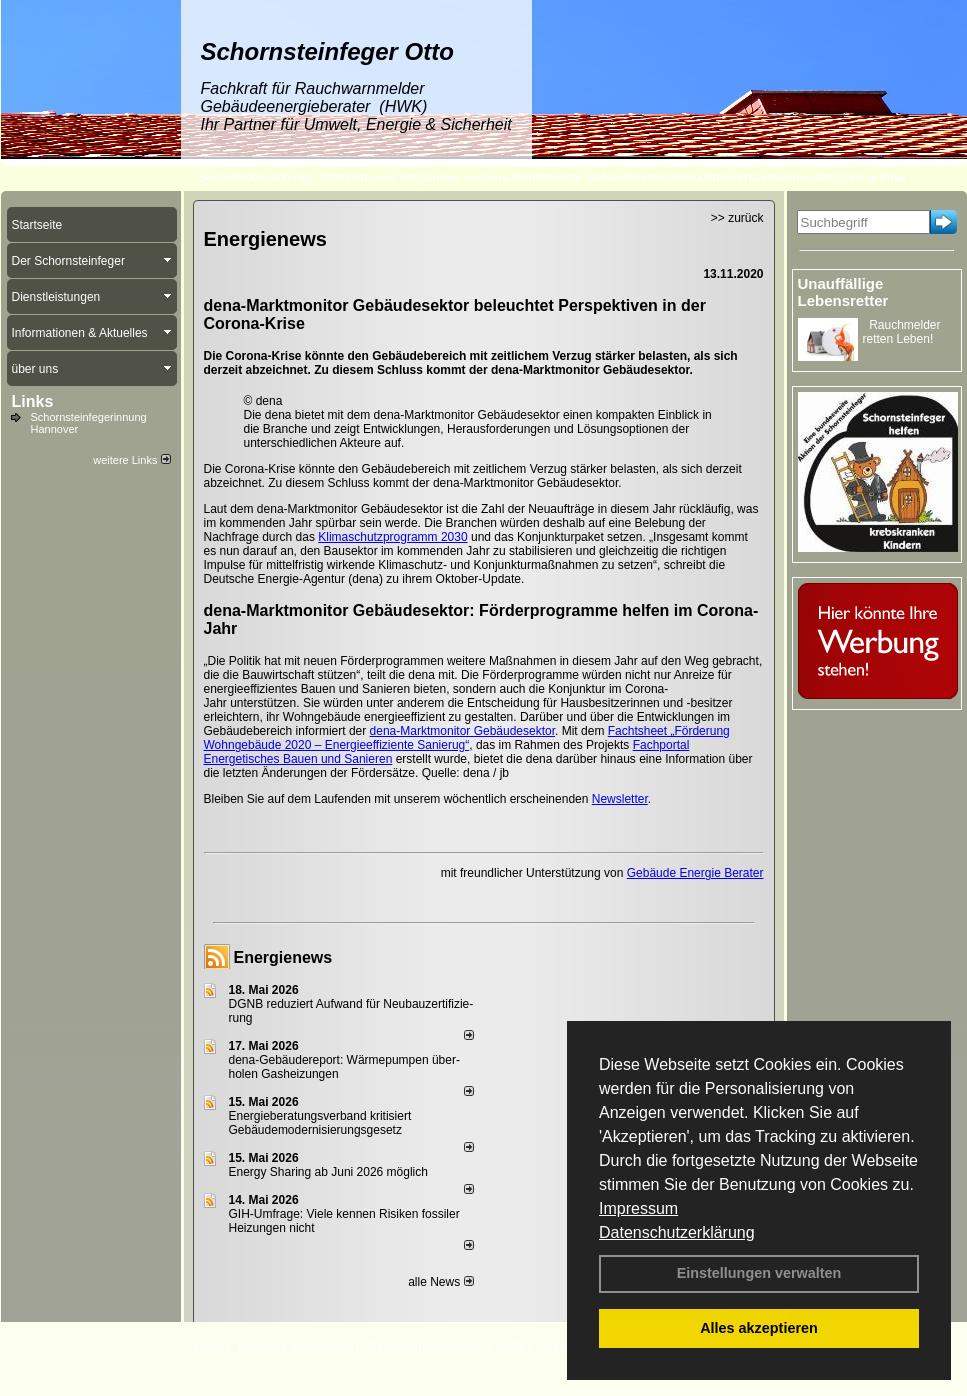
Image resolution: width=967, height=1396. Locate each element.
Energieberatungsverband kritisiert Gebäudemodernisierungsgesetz (320, 1123)
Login (208, 1347)
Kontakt (258, 1347)
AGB (511, 1347)
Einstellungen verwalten (759, 1273)
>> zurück (737, 218)
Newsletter (620, 799)
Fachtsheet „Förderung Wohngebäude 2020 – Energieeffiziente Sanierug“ (467, 738)
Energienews (283, 957)
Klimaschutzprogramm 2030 (392, 537)
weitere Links (131, 460)
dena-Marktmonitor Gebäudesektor (462, 731)
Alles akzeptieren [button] (759, 1328)
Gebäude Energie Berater (695, 873)
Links (33, 401)
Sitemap (561, 1347)
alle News (440, 1282)
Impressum (638, 1208)
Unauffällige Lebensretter (843, 292)
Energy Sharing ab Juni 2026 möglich (328, 1172)
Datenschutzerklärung (677, 1232)
